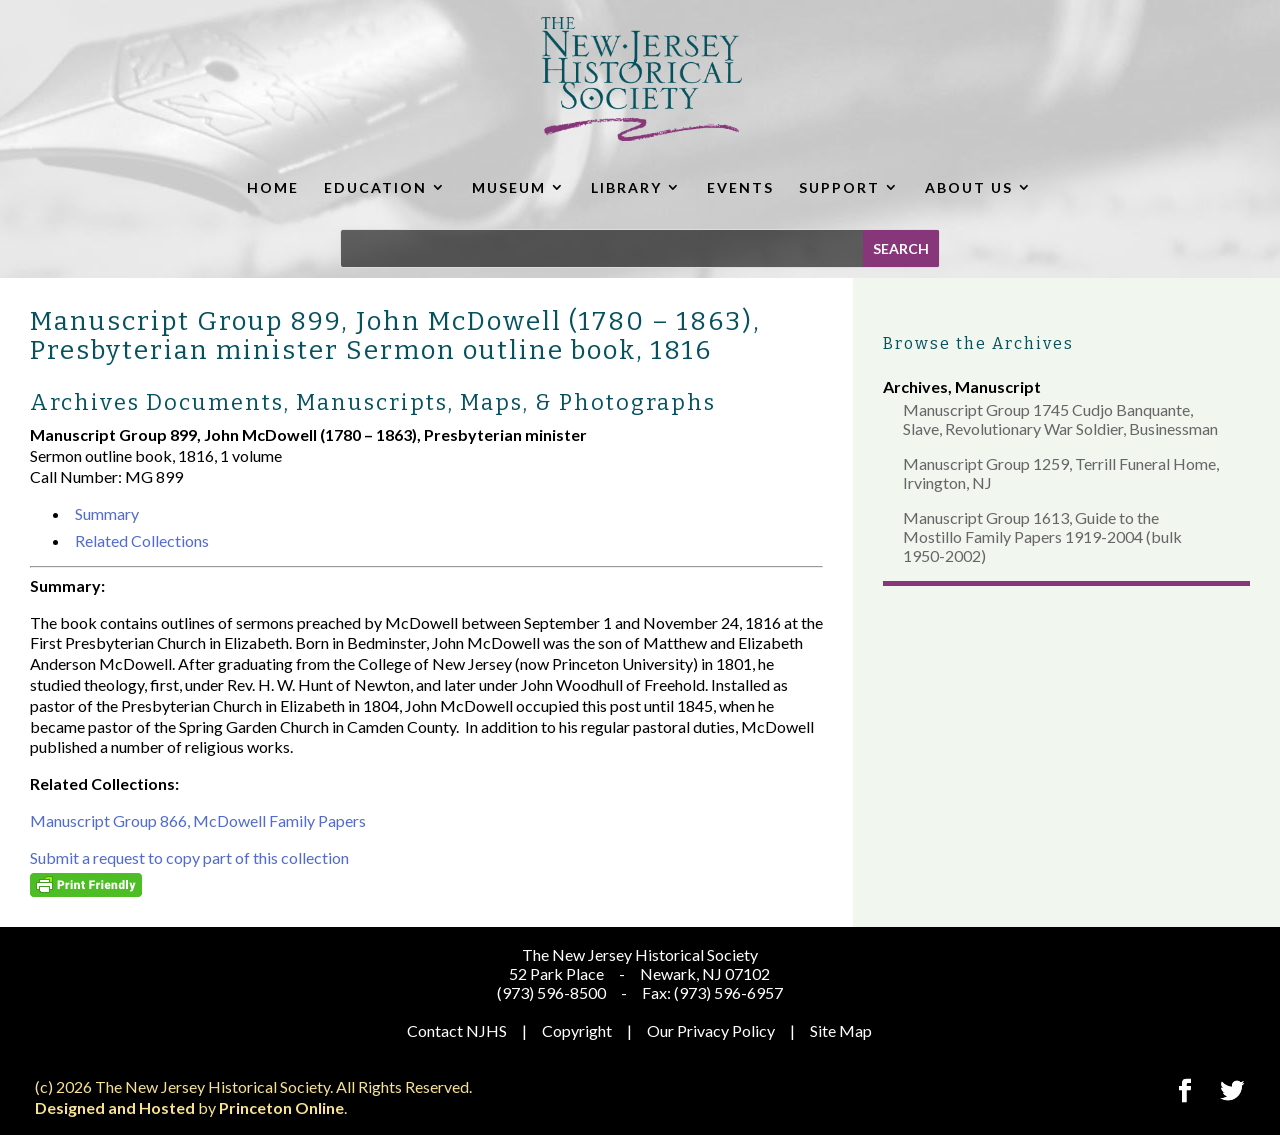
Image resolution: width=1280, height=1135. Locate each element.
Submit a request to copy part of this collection (189, 857)
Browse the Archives (978, 343)
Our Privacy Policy (711, 1030)
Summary (107, 513)
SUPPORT (839, 187)
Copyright (577, 1030)
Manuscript (998, 386)
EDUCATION (375, 187)
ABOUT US (969, 187)
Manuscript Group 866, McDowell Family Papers (198, 820)
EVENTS (740, 187)
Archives (915, 386)
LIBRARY (626, 187)
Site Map (841, 1030)
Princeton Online (281, 1107)
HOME (273, 187)
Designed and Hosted (115, 1107)
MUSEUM (509, 187)
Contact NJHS (457, 1030)
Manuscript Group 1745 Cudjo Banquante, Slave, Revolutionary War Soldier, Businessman (1060, 419)
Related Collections (142, 540)
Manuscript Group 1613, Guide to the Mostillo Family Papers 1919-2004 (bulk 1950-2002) (1042, 536)
